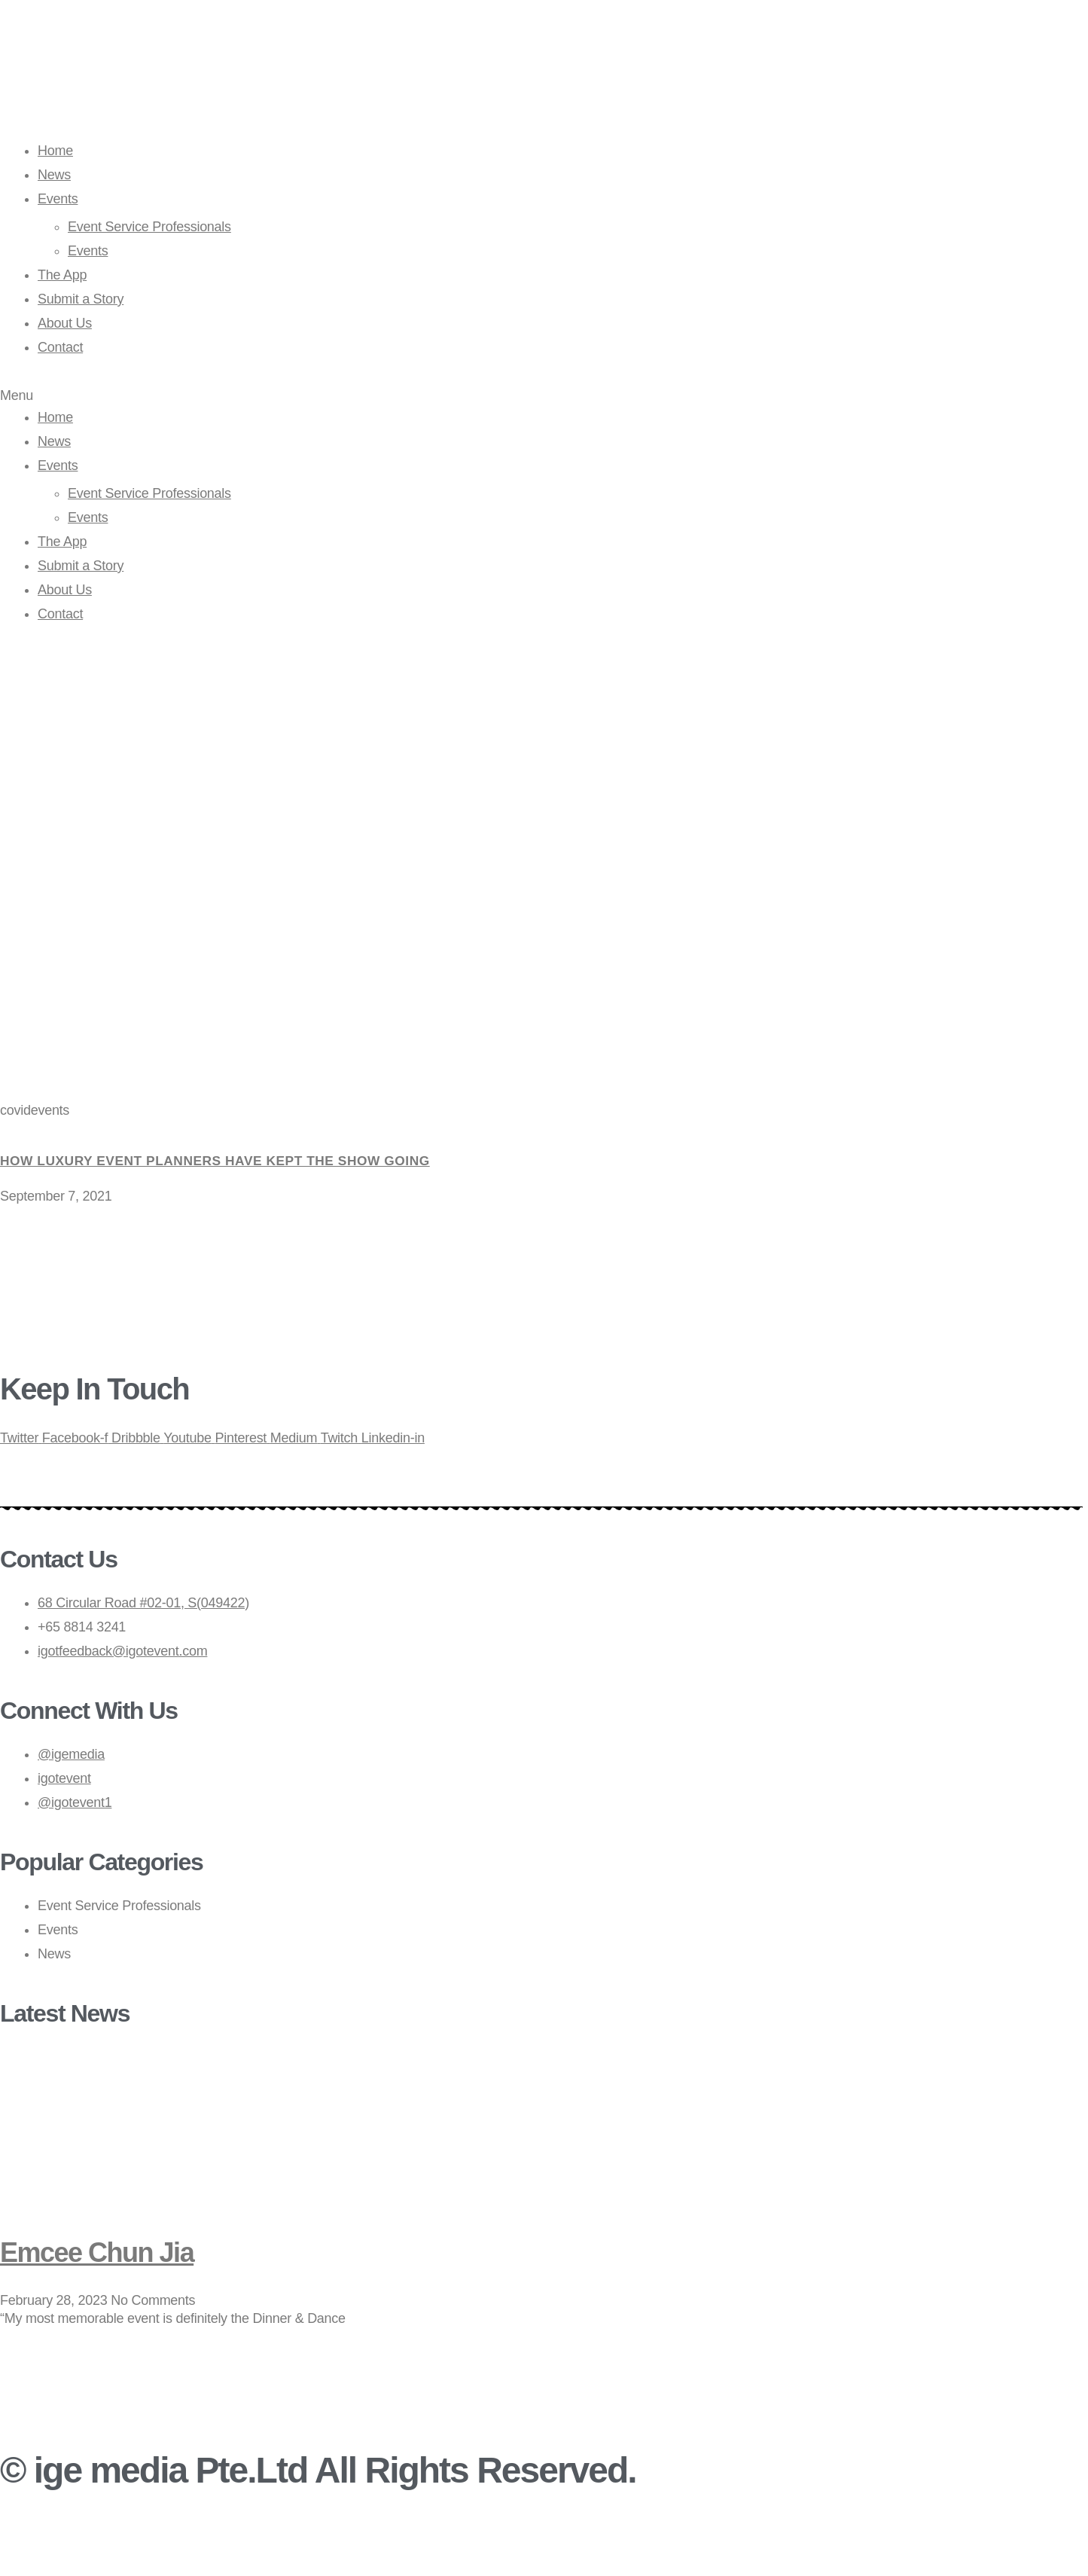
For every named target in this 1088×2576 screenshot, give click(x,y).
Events (58, 198)
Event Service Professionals (149, 226)
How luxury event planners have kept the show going (223, 1160)
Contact (60, 347)
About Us (65, 323)
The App (62, 274)
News (54, 174)
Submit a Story (80, 299)
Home (55, 150)
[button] (544, 396)
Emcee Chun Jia (107, 2251)
